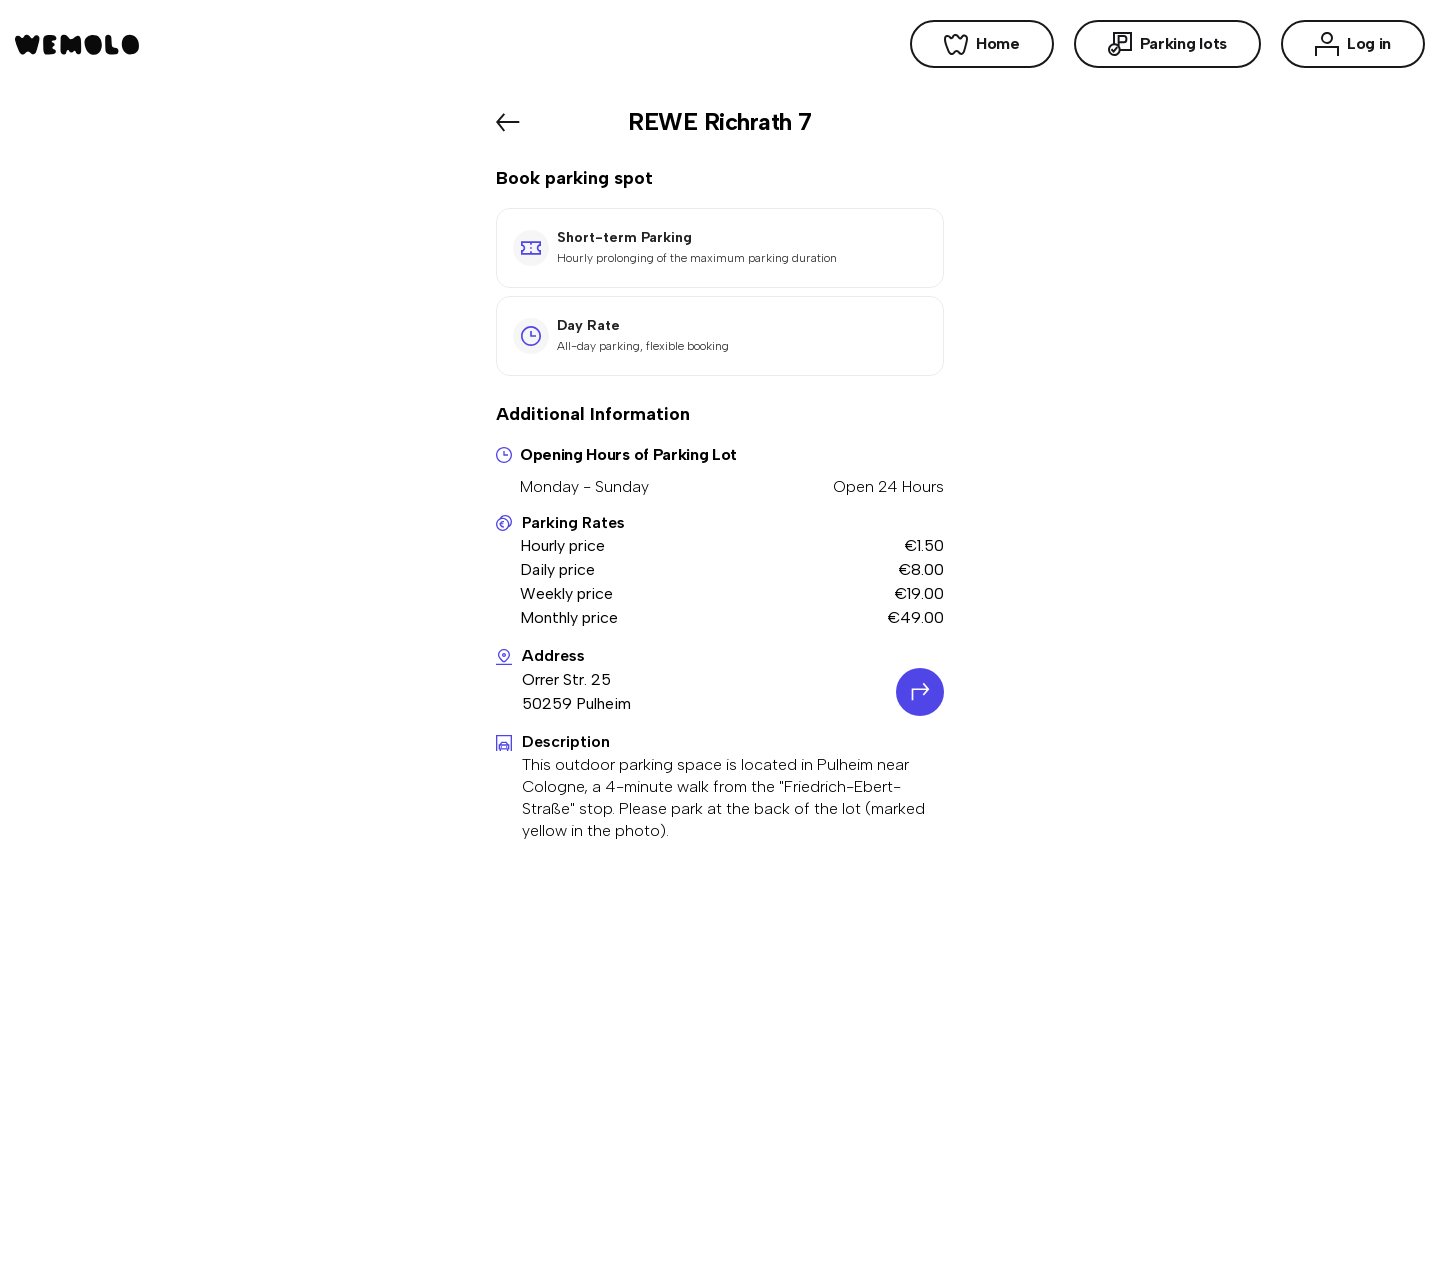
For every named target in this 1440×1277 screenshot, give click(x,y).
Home (982, 44)
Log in (1353, 44)
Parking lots (1167, 44)
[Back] (508, 122)
